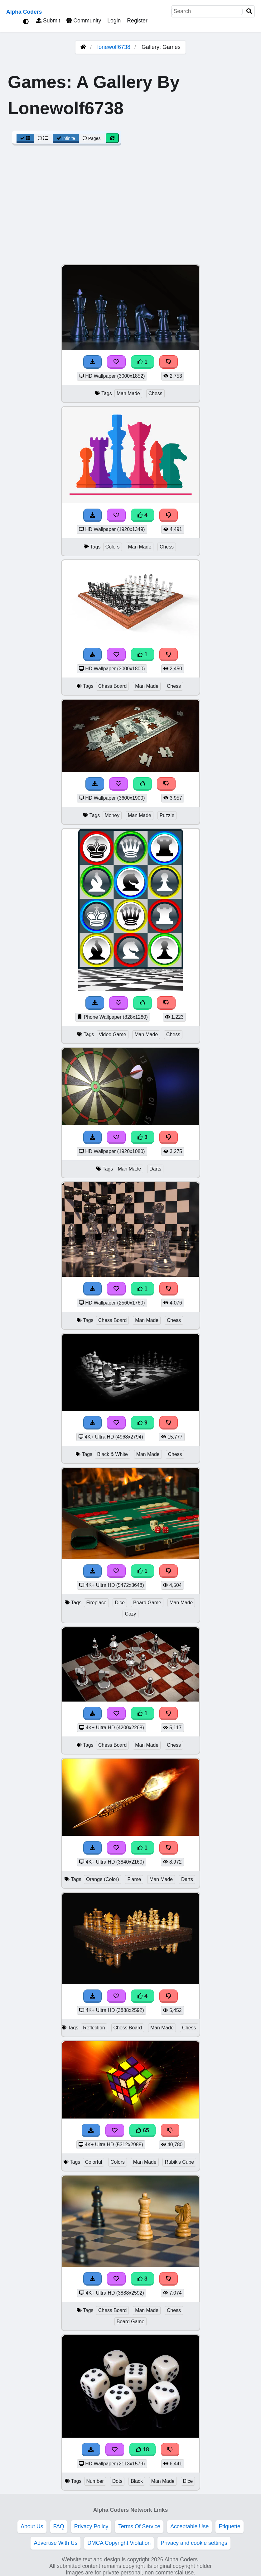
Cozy (130, 1613)
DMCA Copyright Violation (119, 2543)
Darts (155, 1168)
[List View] (42, 138)
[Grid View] (25, 138)
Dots (117, 2481)
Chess (155, 393)
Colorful (93, 2162)
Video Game (112, 1034)
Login (114, 20)
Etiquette (229, 2526)
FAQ (58, 2526)
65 (142, 2130)
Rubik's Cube (179, 2162)
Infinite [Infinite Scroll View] (66, 138)
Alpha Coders (24, 12)
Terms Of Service (139, 2526)
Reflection (94, 2027)
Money (112, 815)
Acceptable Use (189, 2526)
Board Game (147, 1602)
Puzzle (167, 815)
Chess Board (112, 686)
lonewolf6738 (113, 47)
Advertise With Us (55, 2543)
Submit (48, 20)
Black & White (112, 1454)
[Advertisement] (130, 208)
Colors (112, 546)
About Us (32, 2526)
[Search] (249, 11)
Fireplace (96, 1602)
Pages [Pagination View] (92, 138)
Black (137, 2481)
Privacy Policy (91, 2526)
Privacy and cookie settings (194, 2543)
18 (142, 2449)
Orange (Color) (102, 1879)
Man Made (128, 393)
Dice (120, 1602)
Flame (134, 1879)
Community (83, 20)
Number (95, 2481)
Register (137, 20)
